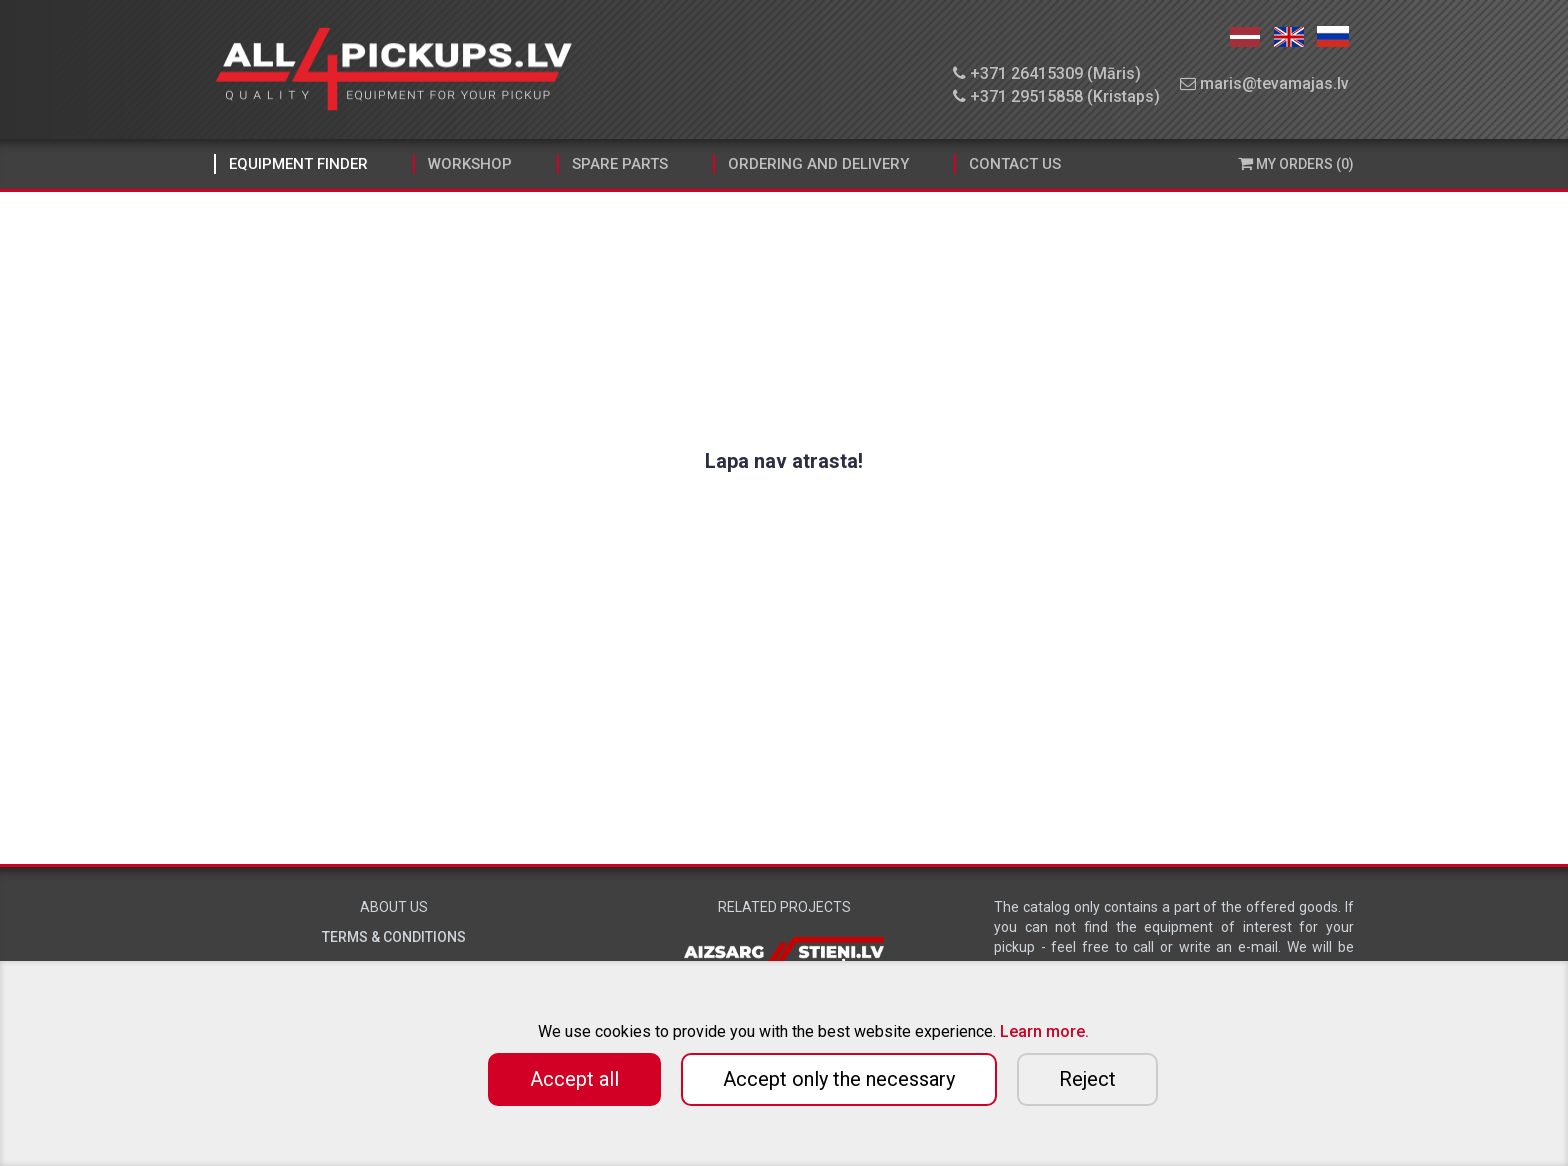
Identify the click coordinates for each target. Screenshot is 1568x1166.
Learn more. (1044, 1031)
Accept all (574, 1079)
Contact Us (1015, 164)
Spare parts (620, 164)
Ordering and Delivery (818, 164)
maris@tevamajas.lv (1264, 83)
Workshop (470, 164)
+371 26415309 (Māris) (1047, 73)
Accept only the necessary (839, 1079)
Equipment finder (298, 164)
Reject (1087, 1079)
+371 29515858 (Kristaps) (1056, 96)
